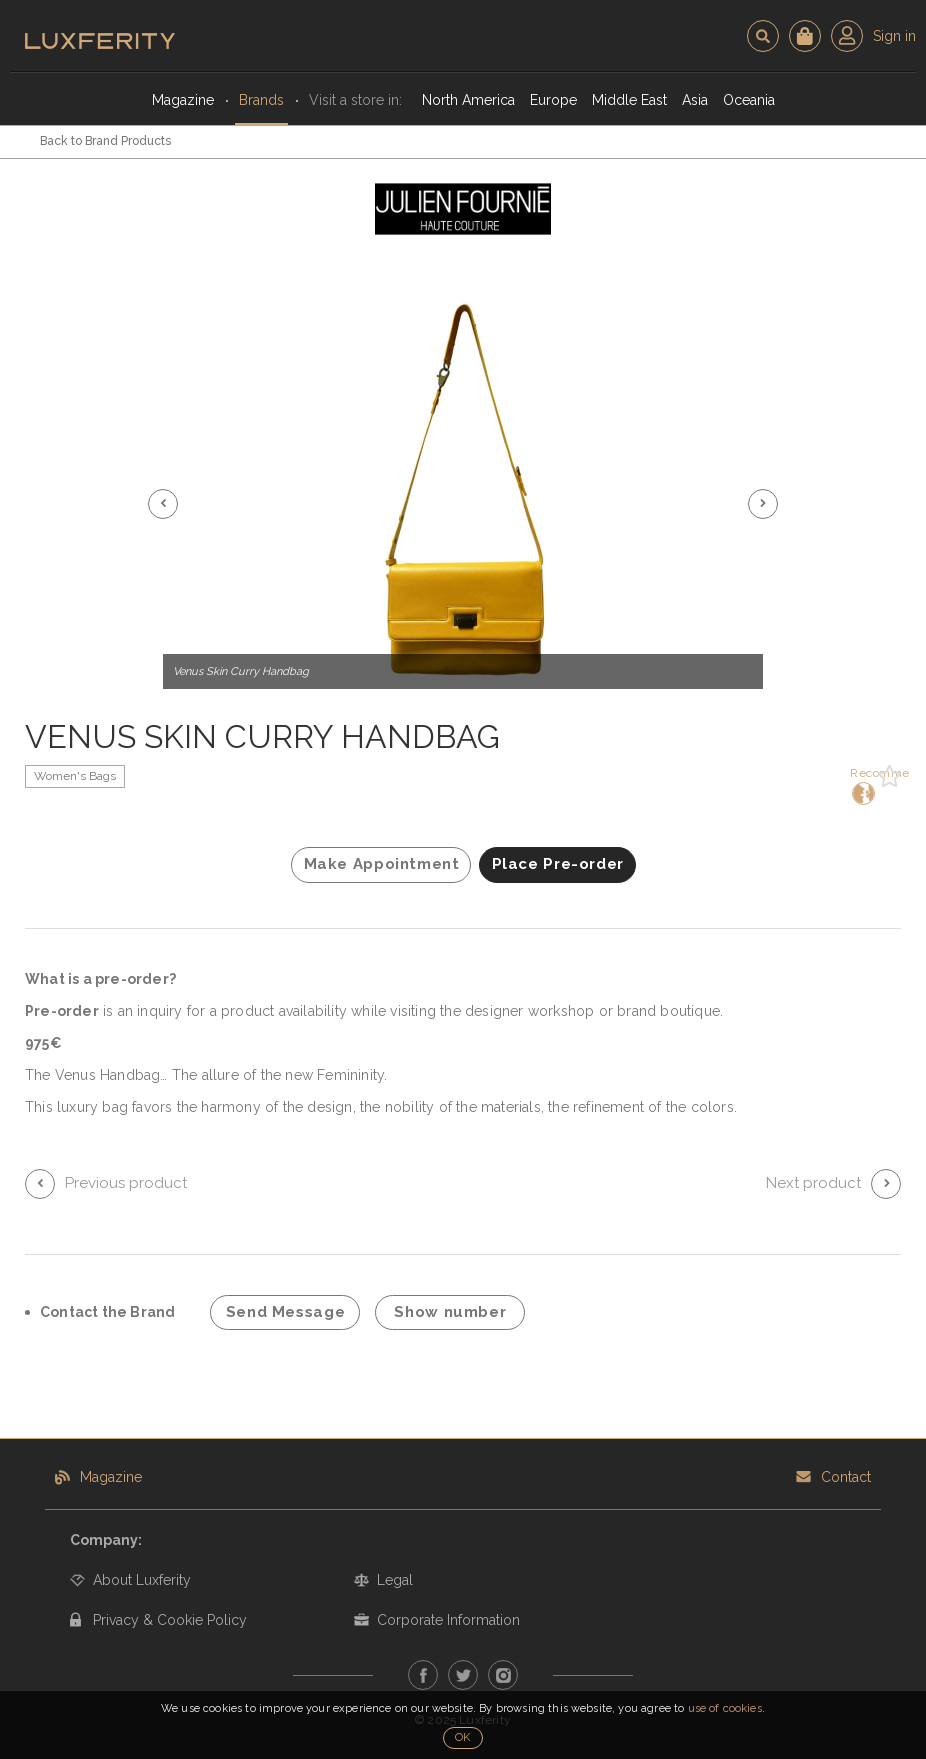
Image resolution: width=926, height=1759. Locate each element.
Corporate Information (448, 1620)
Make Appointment (382, 864)
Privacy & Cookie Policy (170, 1620)
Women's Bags (75, 776)
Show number (450, 1312)
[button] (163, 504)
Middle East (629, 100)
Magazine (183, 100)
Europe (553, 100)
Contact (846, 1477)
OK (462, 1737)
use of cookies (725, 1708)
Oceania (749, 100)
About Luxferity (142, 1580)
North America (468, 100)
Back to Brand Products (105, 141)
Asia (695, 100)
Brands (261, 100)
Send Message (286, 1312)
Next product (813, 1183)
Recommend (861, 785)
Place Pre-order (558, 864)
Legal (395, 1580)
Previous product (126, 1183)
